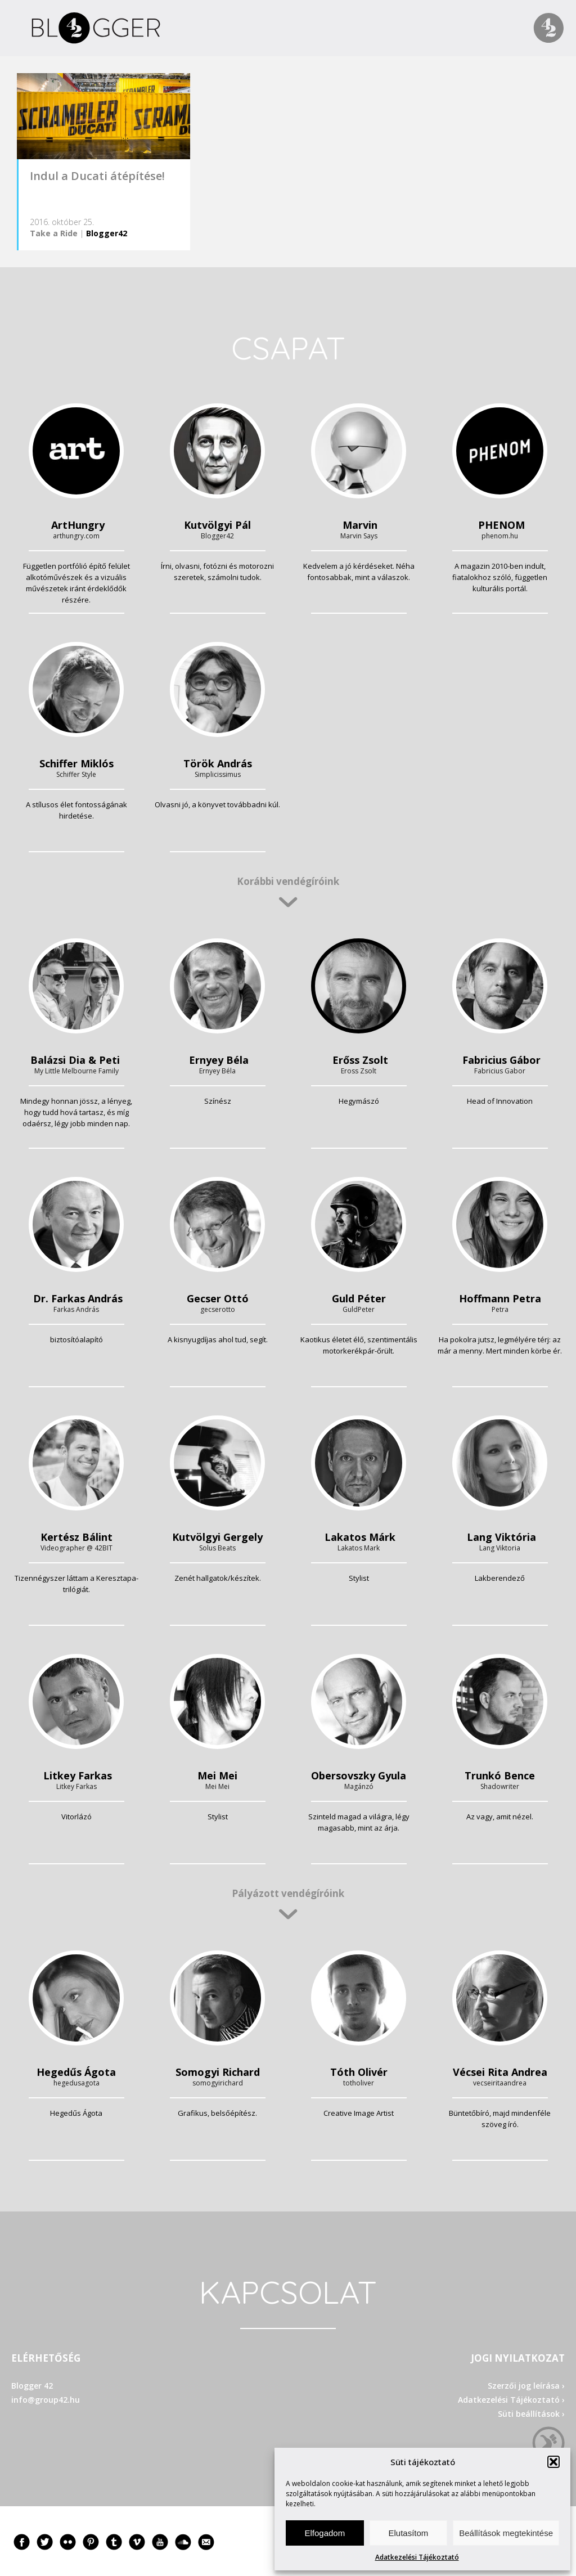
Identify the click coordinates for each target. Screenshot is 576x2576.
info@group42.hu (45, 2399)
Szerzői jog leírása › (526, 2385)
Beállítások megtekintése (506, 2533)
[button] (553, 2461)
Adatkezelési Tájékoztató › (511, 2399)
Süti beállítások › (531, 2413)
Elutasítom (408, 2533)
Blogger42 (106, 233)
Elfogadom (324, 2533)
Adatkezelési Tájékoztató (417, 2557)
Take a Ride (54, 233)
